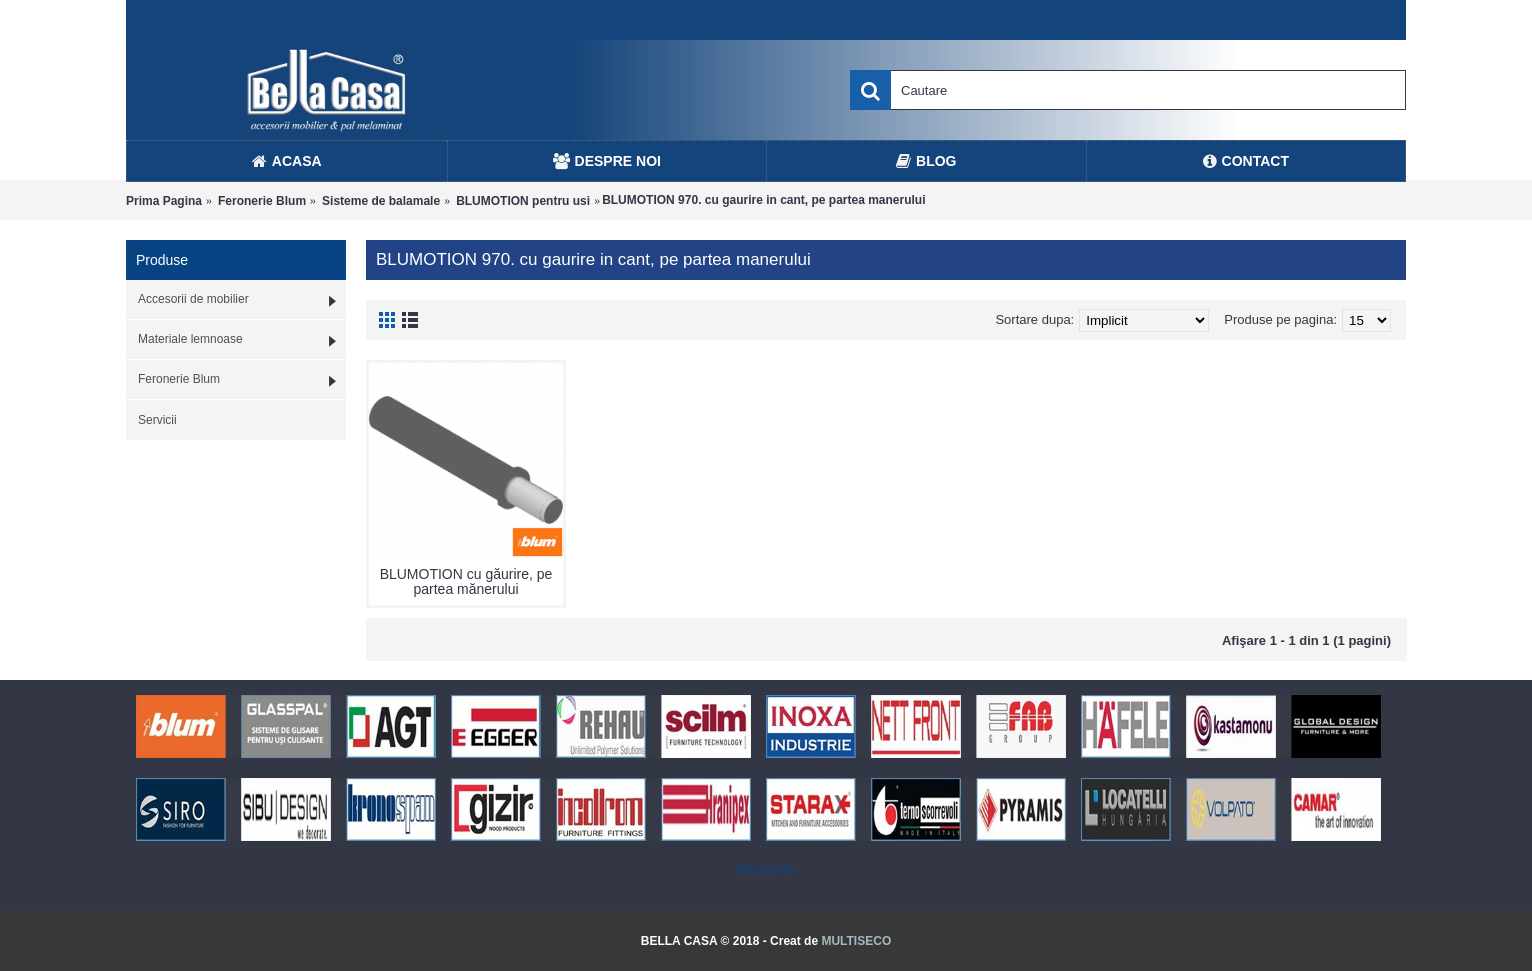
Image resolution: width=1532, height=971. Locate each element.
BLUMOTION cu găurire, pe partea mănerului (466, 581)
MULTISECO (856, 941)
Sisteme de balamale (381, 201)
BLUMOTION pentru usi (523, 201)
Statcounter (765, 869)
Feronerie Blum (262, 201)
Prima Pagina (164, 201)
